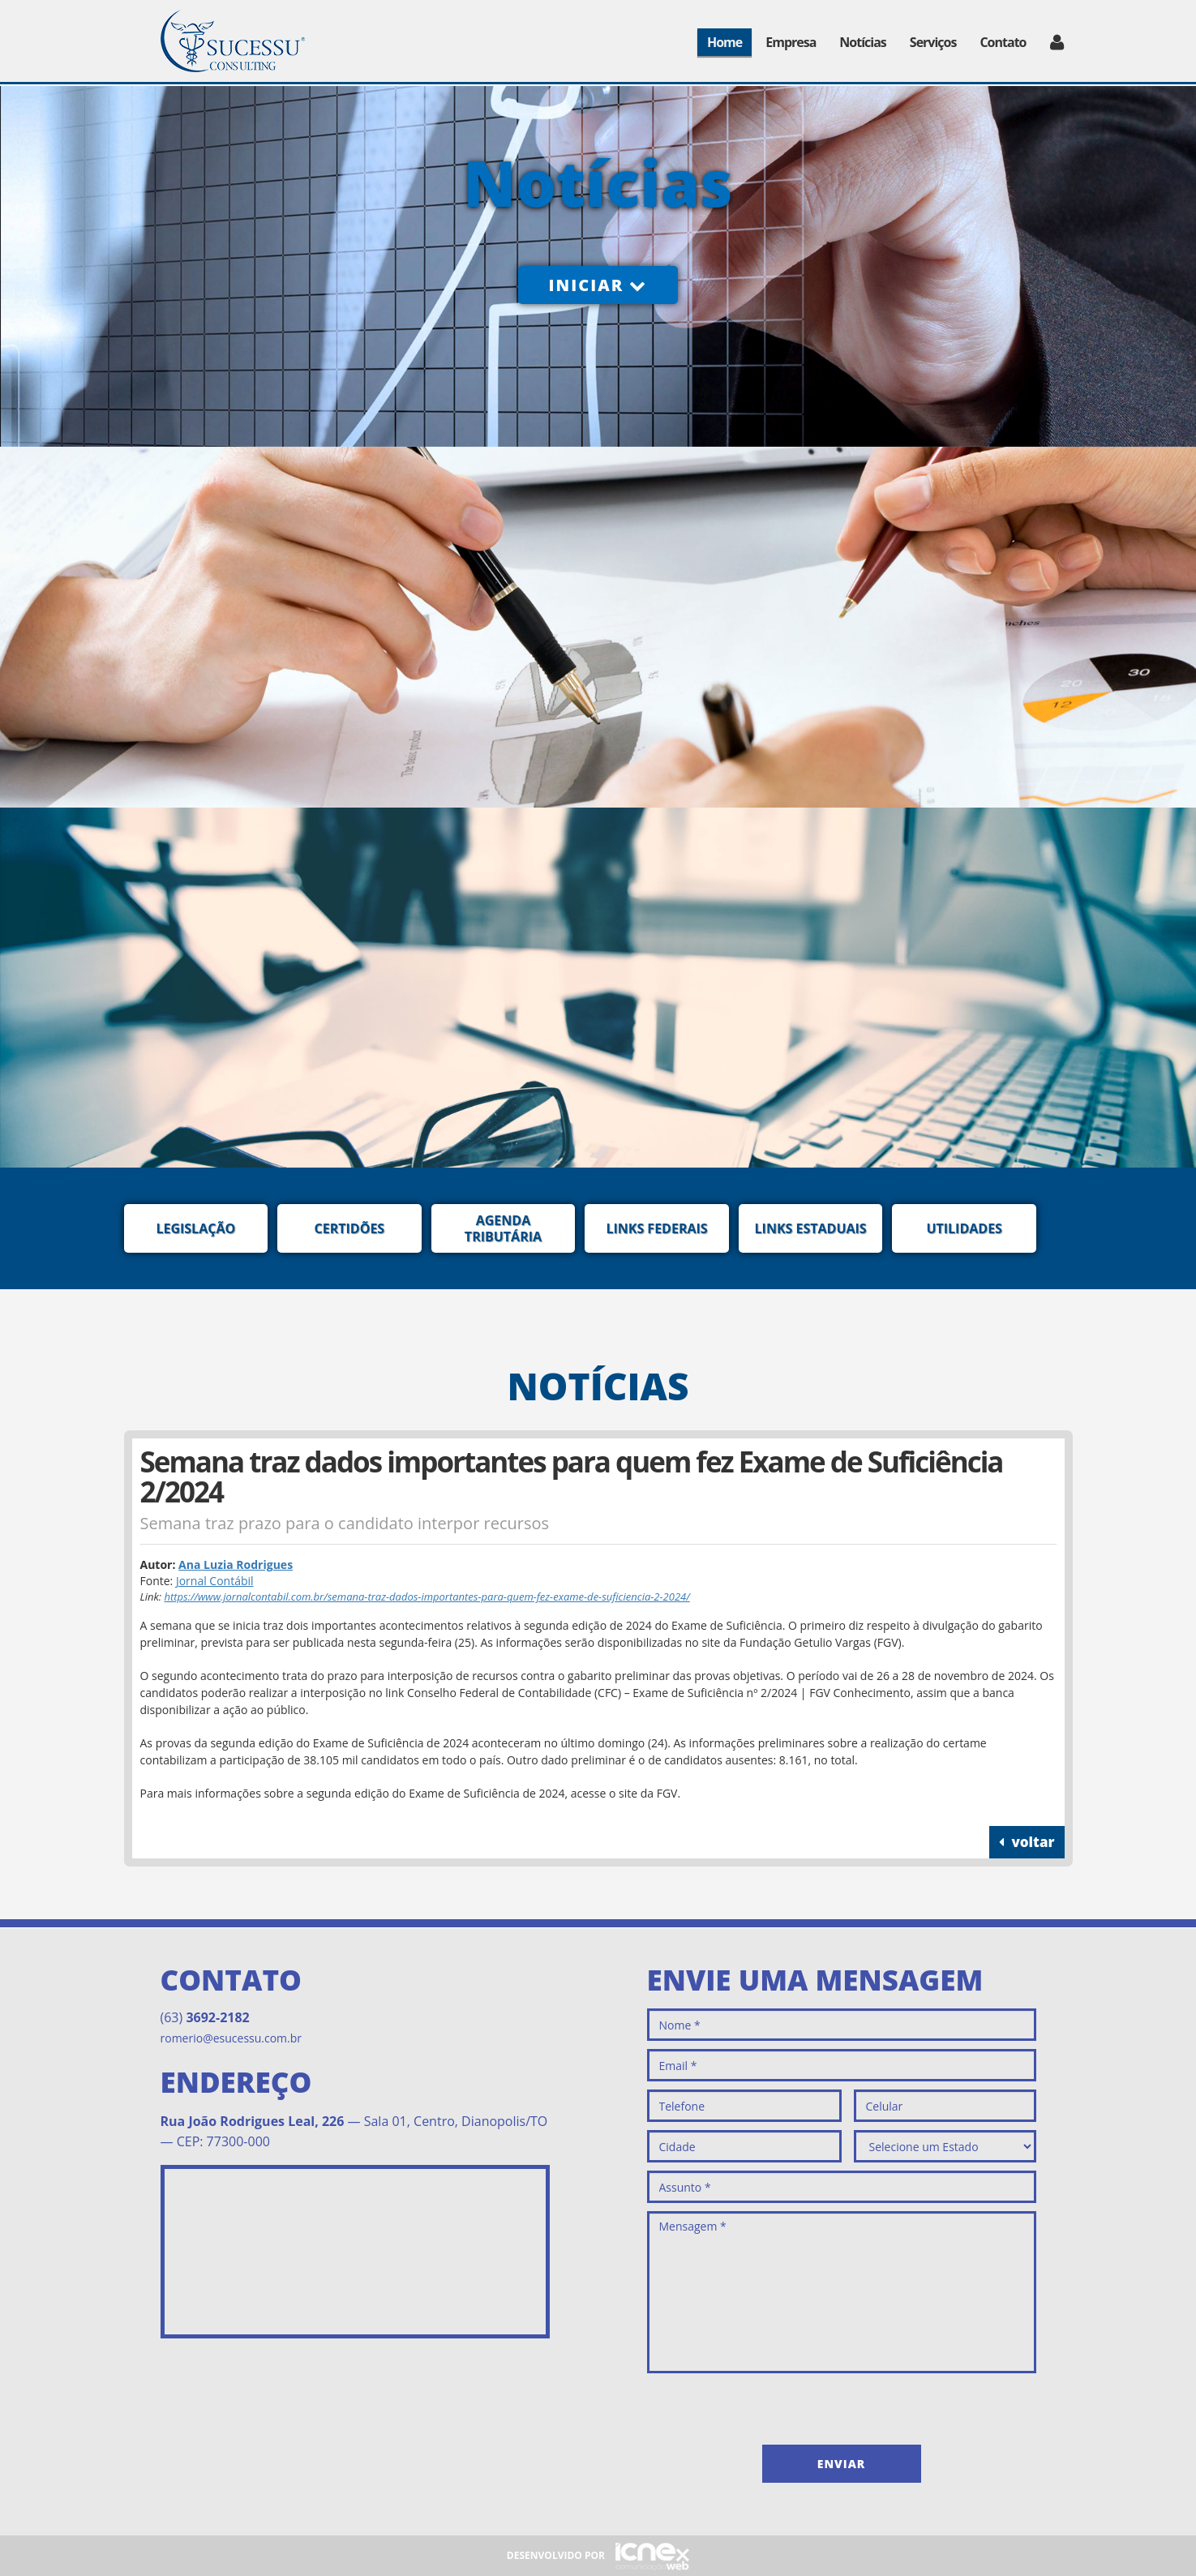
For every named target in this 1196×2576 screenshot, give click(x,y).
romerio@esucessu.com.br (231, 2038)
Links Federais (656, 1228)
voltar (1027, 1841)
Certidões (350, 1228)
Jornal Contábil (215, 1580)
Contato (1003, 42)
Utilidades (964, 1228)
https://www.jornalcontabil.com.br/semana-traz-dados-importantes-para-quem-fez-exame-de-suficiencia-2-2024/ (427, 1596)
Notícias (862, 42)
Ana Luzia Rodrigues (235, 1564)
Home (724, 42)
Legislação (195, 1228)
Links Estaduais (811, 1228)
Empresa (790, 42)
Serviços (933, 42)
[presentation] (770, 2405)
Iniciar (598, 285)
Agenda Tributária (503, 1228)
